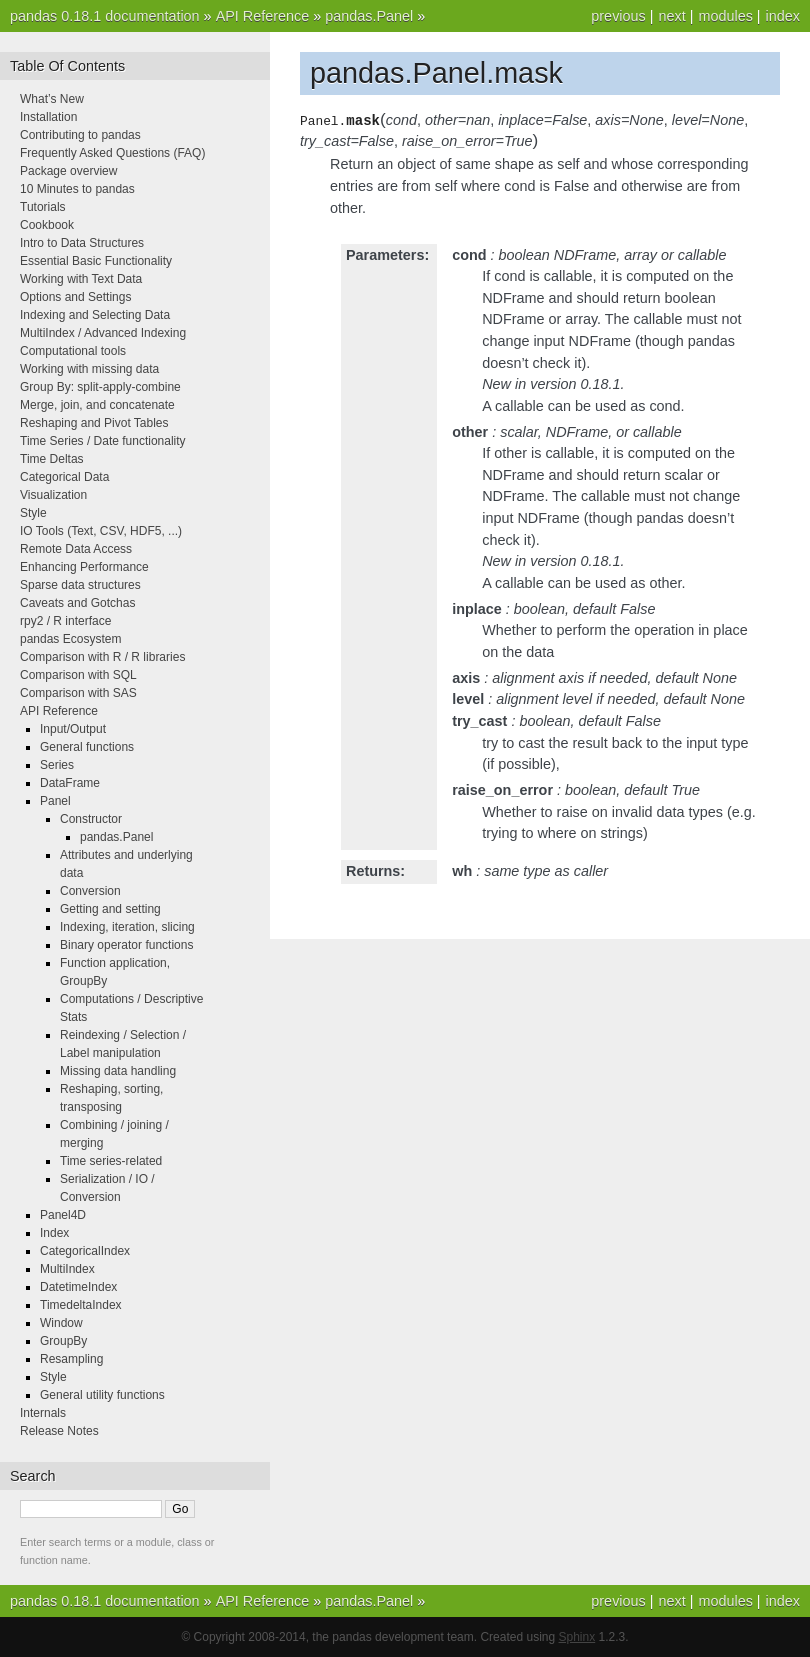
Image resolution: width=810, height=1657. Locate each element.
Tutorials (43, 207)
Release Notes (59, 1431)
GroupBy (63, 1341)
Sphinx (577, 1637)
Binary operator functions (126, 945)
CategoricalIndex (85, 1251)
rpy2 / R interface (65, 621)
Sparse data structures (80, 585)
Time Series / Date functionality (103, 441)
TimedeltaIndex (81, 1305)
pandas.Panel (369, 16)
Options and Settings (75, 297)
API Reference (263, 16)
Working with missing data (89, 369)
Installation (48, 117)
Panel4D (63, 1215)
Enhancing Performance (84, 567)
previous (618, 16)
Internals (43, 1413)
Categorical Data (64, 477)
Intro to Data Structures (82, 243)
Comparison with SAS (78, 693)
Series (57, 765)
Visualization (53, 495)
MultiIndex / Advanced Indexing (103, 333)
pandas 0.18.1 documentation (105, 16)
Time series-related (111, 1161)
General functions (87, 747)
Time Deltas (52, 459)
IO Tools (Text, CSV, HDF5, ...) (101, 531)
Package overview (68, 171)
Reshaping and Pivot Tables (94, 423)
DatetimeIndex (78, 1287)
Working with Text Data (81, 279)
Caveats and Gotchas (77, 603)
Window (61, 1323)
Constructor (91, 819)
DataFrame (70, 783)
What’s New (52, 99)
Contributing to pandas (80, 135)
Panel (55, 801)
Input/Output (73, 729)
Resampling (71, 1359)
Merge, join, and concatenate (97, 405)
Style (33, 513)
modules (725, 16)
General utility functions (102, 1395)
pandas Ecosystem (70, 639)
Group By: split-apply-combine (100, 387)
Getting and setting (110, 909)
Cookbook (47, 225)
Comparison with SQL (78, 675)
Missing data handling (118, 1071)
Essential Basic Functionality (96, 261)
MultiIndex (67, 1269)
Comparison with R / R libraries (102, 657)
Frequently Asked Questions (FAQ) (112, 153)
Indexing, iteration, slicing (127, 927)
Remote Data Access (76, 549)
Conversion (90, 891)
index (783, 16)
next (671, 16)
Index (54, 1233)
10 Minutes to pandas (77, 189)
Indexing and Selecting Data (95, 315)
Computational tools (73, 351)
